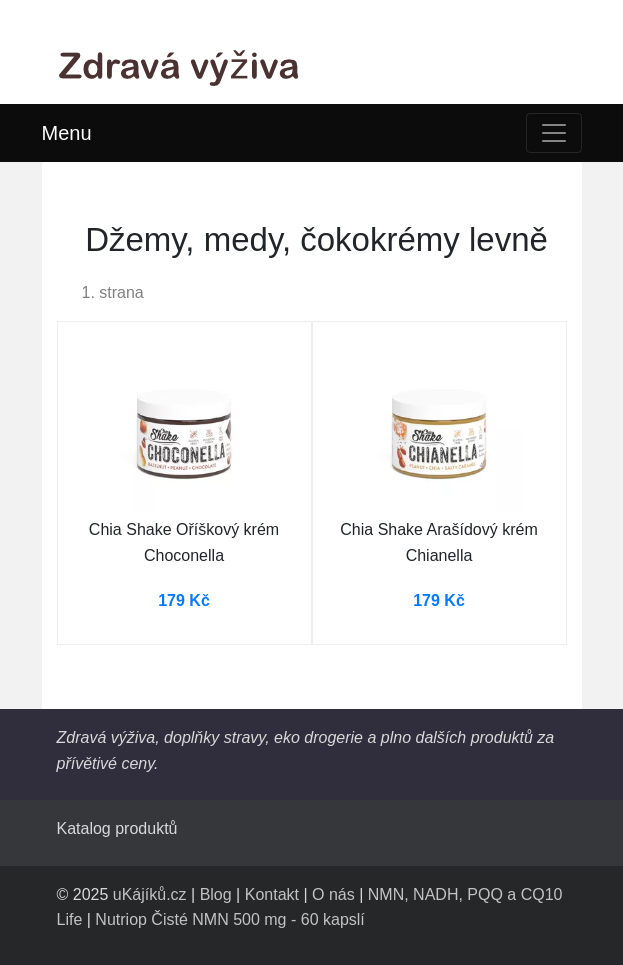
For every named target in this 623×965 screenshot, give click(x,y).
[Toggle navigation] (554, 133)
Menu (67, 133)
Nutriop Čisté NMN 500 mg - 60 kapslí (229, 919)
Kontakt (272, 894)
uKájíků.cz (150, 894)
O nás (333, 894)
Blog (216, 894)
